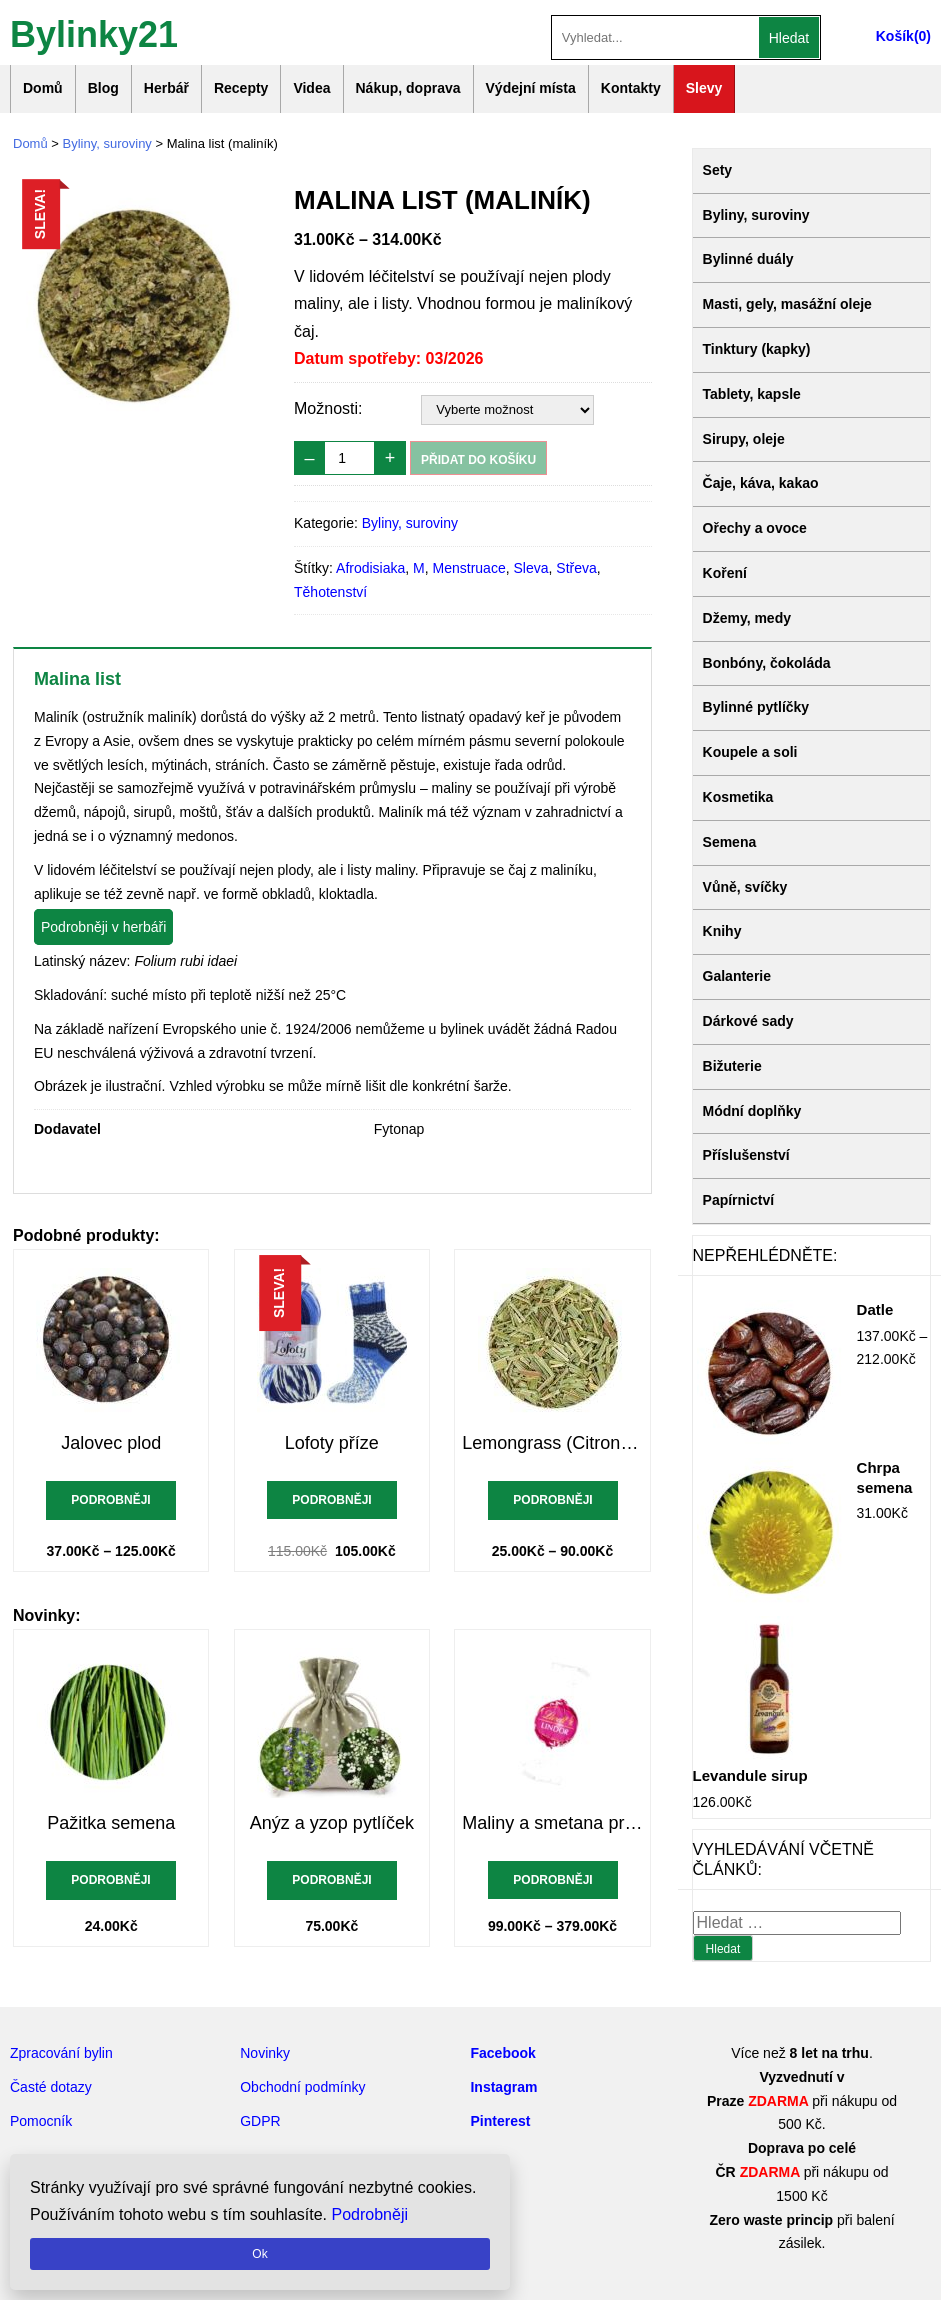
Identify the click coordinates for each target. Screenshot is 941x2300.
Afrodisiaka (370, 568)
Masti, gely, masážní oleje (787, 304)
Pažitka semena (111, 1823)
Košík (895, 36)
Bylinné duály (748, 259)
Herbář (166, 88)
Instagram (503, 2087)
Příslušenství (746, 1155)
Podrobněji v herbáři (103, 927)
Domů (43, 88)
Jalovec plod (111, 1443)
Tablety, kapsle (752, 394)
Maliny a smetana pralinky (552, 1823)
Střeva (576, 568)
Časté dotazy (51, 2087)
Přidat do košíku (478, 460)
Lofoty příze (332, 1443)
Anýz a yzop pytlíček (332, 1823)
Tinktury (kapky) (757, 349)
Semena (730, 842)
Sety (718, 170)
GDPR (260, 2121)
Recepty (241, 88)
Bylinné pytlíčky (756, 707)
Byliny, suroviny (107, 143)
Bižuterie (732, 1066)
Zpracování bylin (61, 2053)
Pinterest (500, 2121)
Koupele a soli (750, 752)
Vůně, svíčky (745, 887)
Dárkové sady (748, 1021)
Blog (103, 88)
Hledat (789, 38)
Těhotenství (330, 592)
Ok (259, 2254)
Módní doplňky (752, 1111)
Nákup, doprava (408, 88)
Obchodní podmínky (302, 2087)
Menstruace (469, 568)
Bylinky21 (94, 32)
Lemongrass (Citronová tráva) (552, 1443)
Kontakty (631, 88)
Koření (725, 573)
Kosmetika (738, 797)
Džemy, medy (747, 618)
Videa (311, 88)
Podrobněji (111, 1500)
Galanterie (737, 976)
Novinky (265, 2053)
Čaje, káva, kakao (761, 483)
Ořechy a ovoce (755, 528)
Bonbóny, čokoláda (767, 663)
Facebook (502, 2053)
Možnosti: (328, 408)
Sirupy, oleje (744, 439)
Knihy (722, 931)
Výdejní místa (531, 88)
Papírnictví (739, 1200)
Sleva (530, 568)
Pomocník (41, 2121)
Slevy (704, 88)
